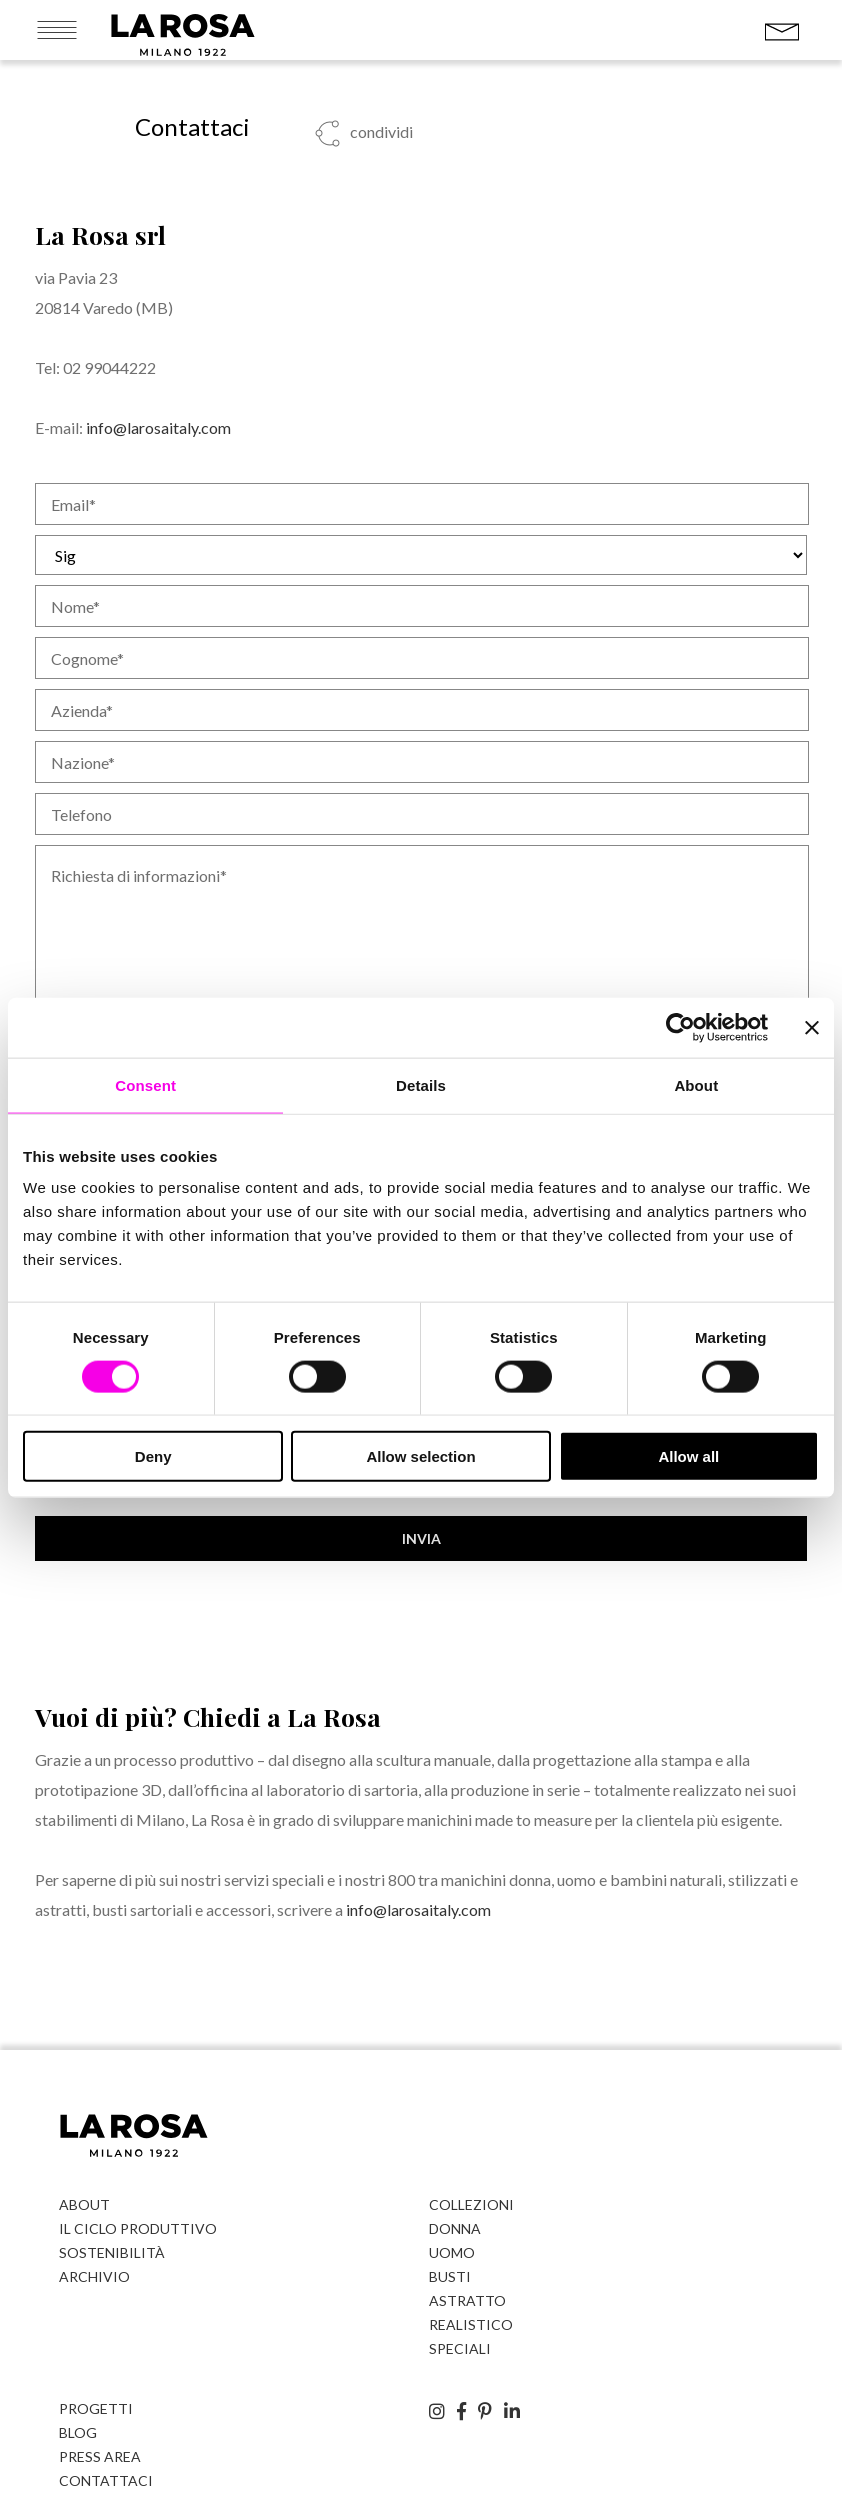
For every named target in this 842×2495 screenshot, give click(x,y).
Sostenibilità (112, 2252)
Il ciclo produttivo (138, 2228)
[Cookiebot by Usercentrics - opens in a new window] (680, 1027)
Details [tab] (421, 1084)
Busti (450, 2276)
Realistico (471, 2324)
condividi (380, 132)
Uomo (452, 2252)
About (84, 2204)
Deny (153, 1456)
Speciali (460, 2348)
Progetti (96, 2408)
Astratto (467, 2300)
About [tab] (696, 1084)
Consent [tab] (145, 1084)
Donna (455, 2228)
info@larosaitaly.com (158, 427)
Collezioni (471, 2204)
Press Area (100, 2456)
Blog (78, 2432)
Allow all (688, 1456)
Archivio (94, 2276)
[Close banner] (812, 1027)
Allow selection (420, 1456)
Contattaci (106, 2480)
